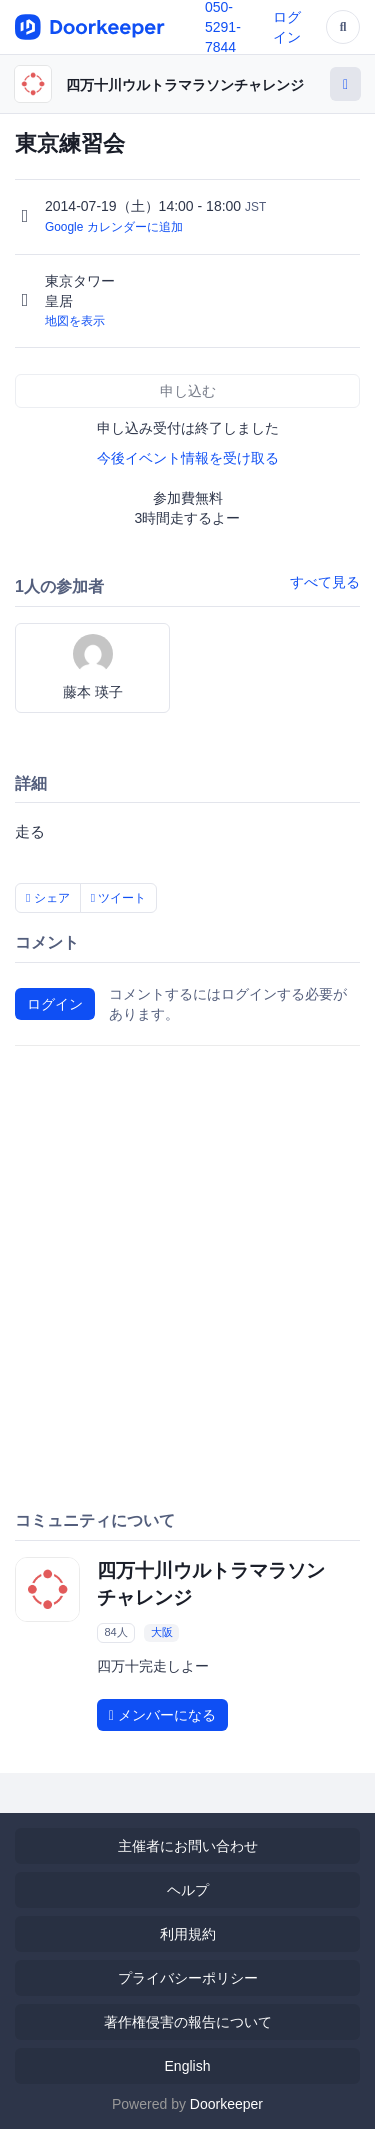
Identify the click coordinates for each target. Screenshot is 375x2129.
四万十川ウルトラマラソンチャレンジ (185, 85)
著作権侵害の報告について (188, 2022)
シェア (48, 898)
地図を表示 (75, 321)
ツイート (119, 898)
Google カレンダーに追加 (114, 227)
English (188, 2066)
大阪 (162, 1632)
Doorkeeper (226, 2104)
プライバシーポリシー (188, 1978)
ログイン (55, 1004)
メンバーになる (162, 1715)
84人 (115, 1632)
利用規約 (188, 1934)
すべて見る (325, 582)
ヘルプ (188, 1890)
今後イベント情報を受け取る (188, 458)
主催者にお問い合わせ (188, 1846)
